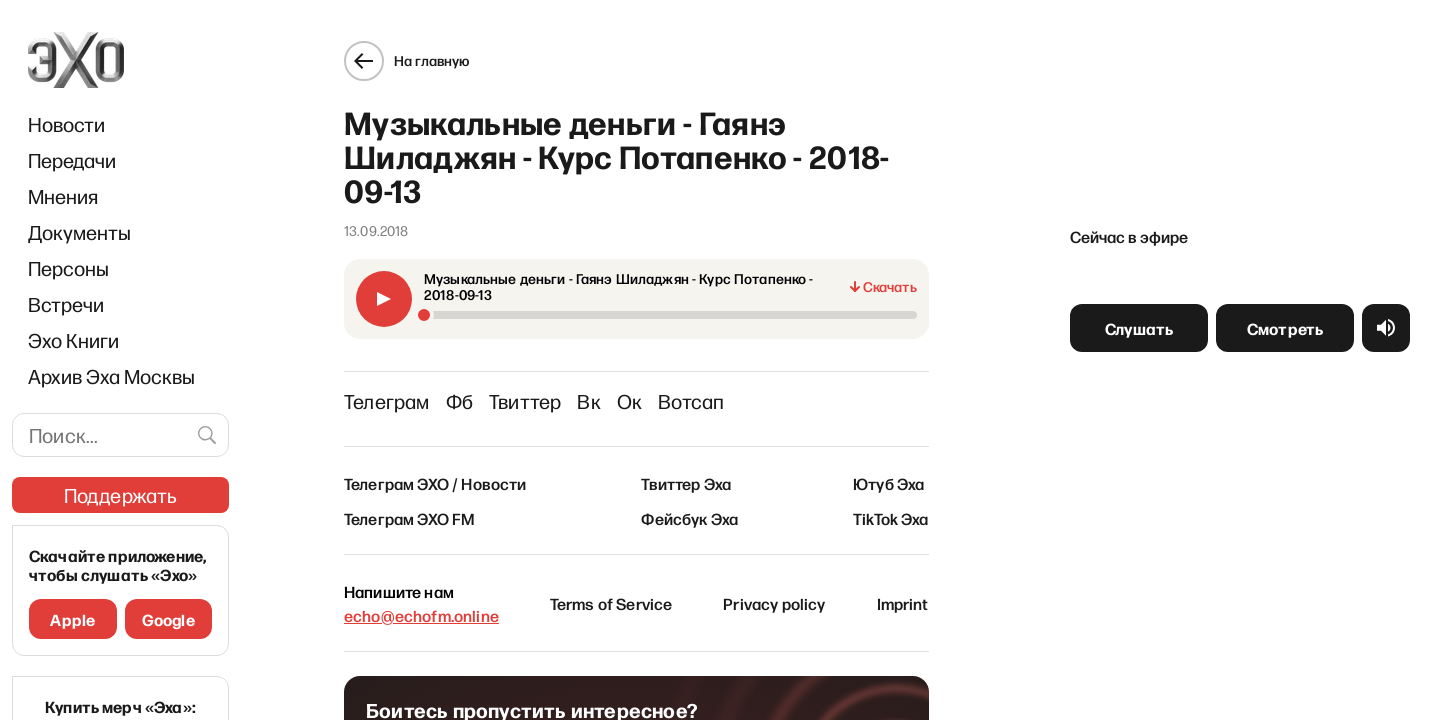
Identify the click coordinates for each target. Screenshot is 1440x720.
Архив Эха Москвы (111, 376)
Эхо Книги (73, 340)
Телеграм (378, 392)
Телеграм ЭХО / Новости (426, 474)
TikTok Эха (900, 509)
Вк (579, 392)
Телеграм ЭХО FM (400, 509)
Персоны (68, 268)
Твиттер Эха (686, 474)
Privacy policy (777, 594)
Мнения (63, 196)
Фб (449, 392)
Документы (79, 232)
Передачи (72, 160)
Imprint (912, 594)
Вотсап (682, 392)
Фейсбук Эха (689, 509)
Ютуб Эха (897, 474)
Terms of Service (608, 594)
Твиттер (516, 392)
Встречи (66, 304)
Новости (66, 124)
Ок (620, 392)
